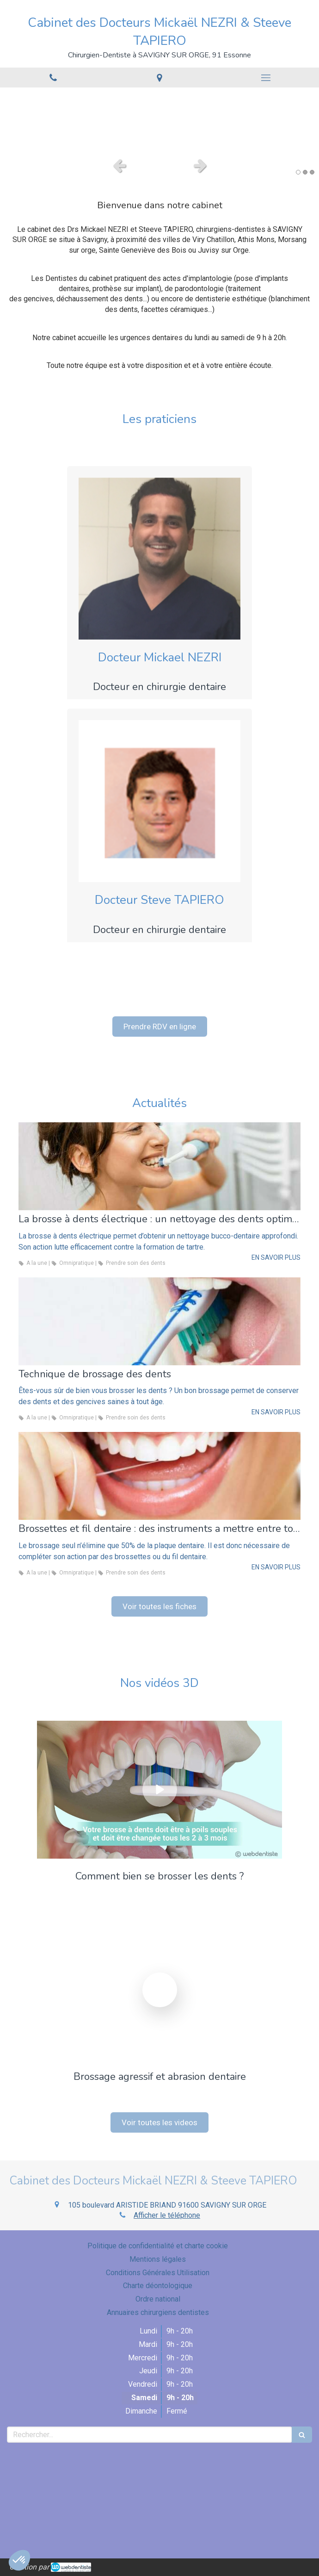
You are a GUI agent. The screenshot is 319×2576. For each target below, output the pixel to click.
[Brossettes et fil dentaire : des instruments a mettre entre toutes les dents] (159, 1476)
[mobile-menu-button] (266, 77)
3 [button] (312, 172)
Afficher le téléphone (167, 2215)
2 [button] (305, 172)
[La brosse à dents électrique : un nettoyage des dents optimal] (159, 1166)
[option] (159, 119)
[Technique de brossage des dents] (159, 1321)
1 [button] (298, 172)
